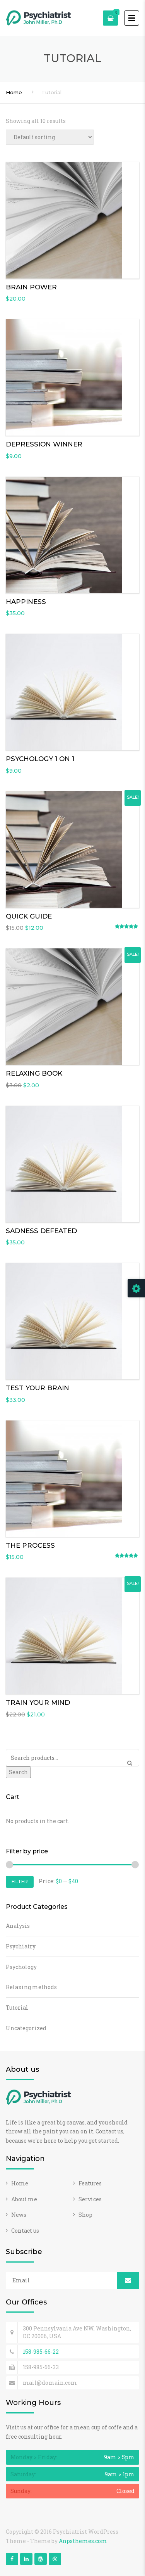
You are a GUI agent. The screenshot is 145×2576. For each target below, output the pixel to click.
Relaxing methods (31, 1987)
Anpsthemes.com (83, 2541)
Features (90, 2183)
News (18, 2214)
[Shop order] (50, 137)
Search (18, 1772)
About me (24, 2199)
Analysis (18, 1925)
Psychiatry (21, 1946)
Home (14, 92)
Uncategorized (26, 2028)
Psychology (21, 1966)
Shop (85, 2214)
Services (90, 2199)
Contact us (25, 2230)
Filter (20, 1881)
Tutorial (17, 2007)
